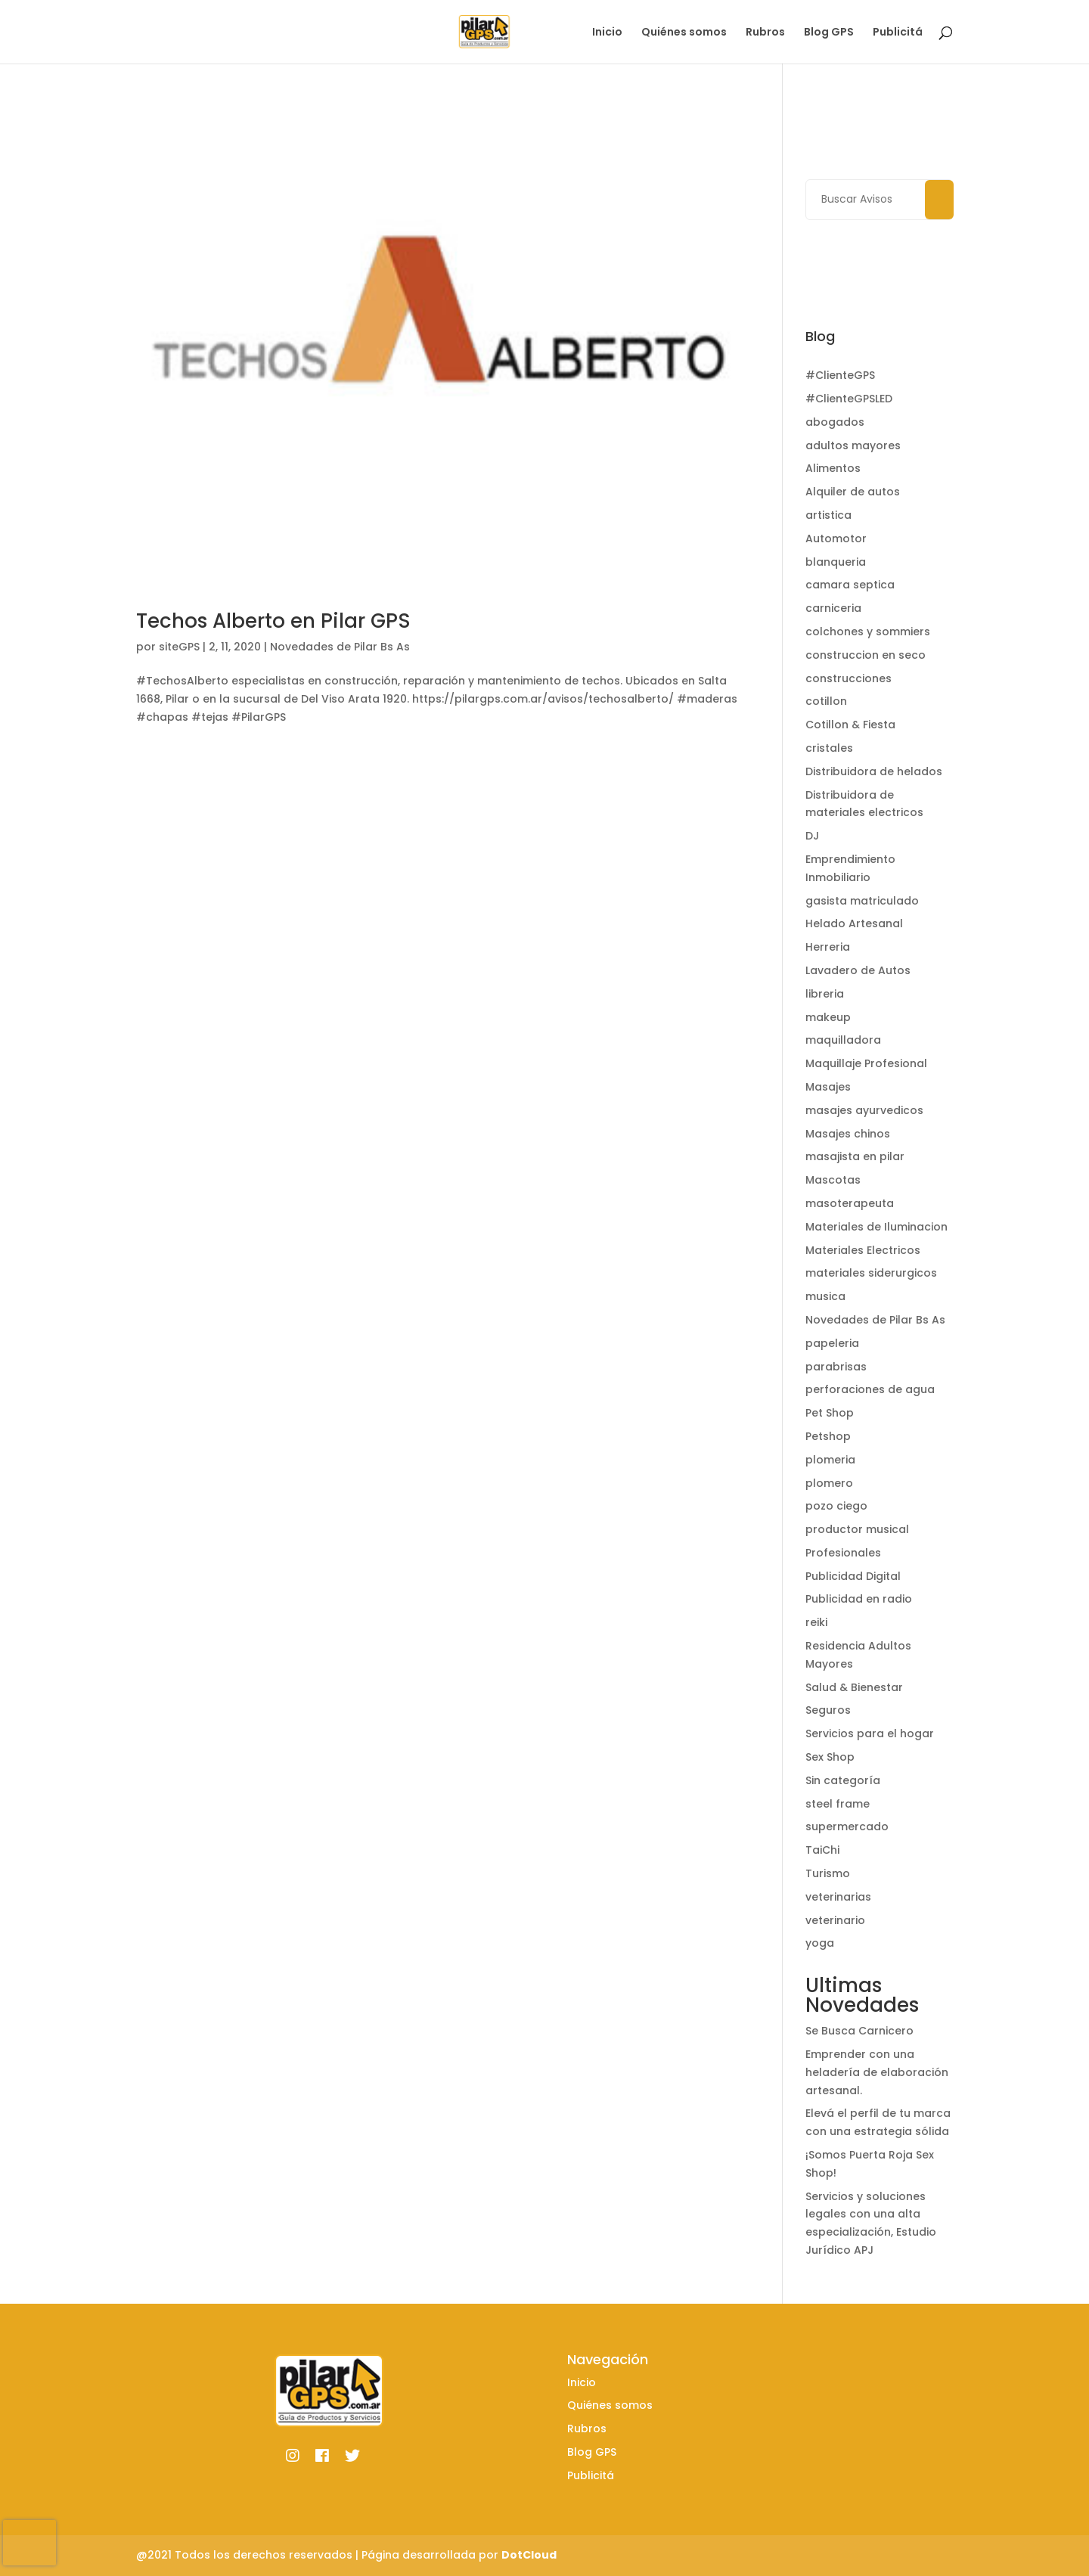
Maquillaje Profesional (866, 1063)
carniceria (833, 608)
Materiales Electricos (862, 1250)
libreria (824, 993)
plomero (829, 1483)
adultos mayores (853, 445)
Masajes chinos (847, 1133)
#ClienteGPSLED (848, 398)
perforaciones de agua (870, 1389)
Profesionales (843, 1552)
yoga (819, 1943)
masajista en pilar (854, 1156)
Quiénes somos (684, 32)
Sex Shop (830, 1756)
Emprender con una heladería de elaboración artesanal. (876, 2072)
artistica (828, 515)
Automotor (836, 538)
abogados (834, 422)
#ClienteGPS (840, 375)
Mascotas (833, 1179)
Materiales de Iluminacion (876, 1226)
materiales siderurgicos (871, 1272)
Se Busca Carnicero (859, 2030)
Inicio (607, 32)
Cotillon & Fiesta (850, 724)
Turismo (827, 1873)
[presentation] (29, 2542)
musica (825, 1296)
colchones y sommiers (867, 631)
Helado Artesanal (854, 923)
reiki (816, 1622)
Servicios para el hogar (869, 1733)
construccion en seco (865, 655)
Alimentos (833, 468)
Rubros (765, 32)
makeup (828, 1017)
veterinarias (838, 1896)
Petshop (828, 1436)
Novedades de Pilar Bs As (340, 646)
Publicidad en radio (858, 1598)
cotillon (826, 701)
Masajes (828, 1086)
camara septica (850, 584)
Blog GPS (829, 32)
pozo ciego (836, 1505)
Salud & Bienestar (854, 1687)
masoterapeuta (849, 1203)
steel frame (837, 1803)
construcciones (848, 678)
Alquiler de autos (852, 491)
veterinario (835, 1920)
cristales (829, 748)
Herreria (827, 946)
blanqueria (835, 562)
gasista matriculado (862, 900)
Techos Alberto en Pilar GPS (273, 621)
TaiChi (822, 1850)
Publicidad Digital (853, 1576)
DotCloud (529, 2554)
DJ (812, 835)
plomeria (830, 1459)
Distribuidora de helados (873, 771)
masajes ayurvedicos (864, 1110)
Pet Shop (829, 1412)
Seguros (828, 1710)
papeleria (832, 1343)
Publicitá (898, 32)
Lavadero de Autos (858, 970)
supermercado (847, 1826)
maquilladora (843, 1039)
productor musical (857, 1529)
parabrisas (836, 1366)
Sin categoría (842, 1780)
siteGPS (179, 646)
